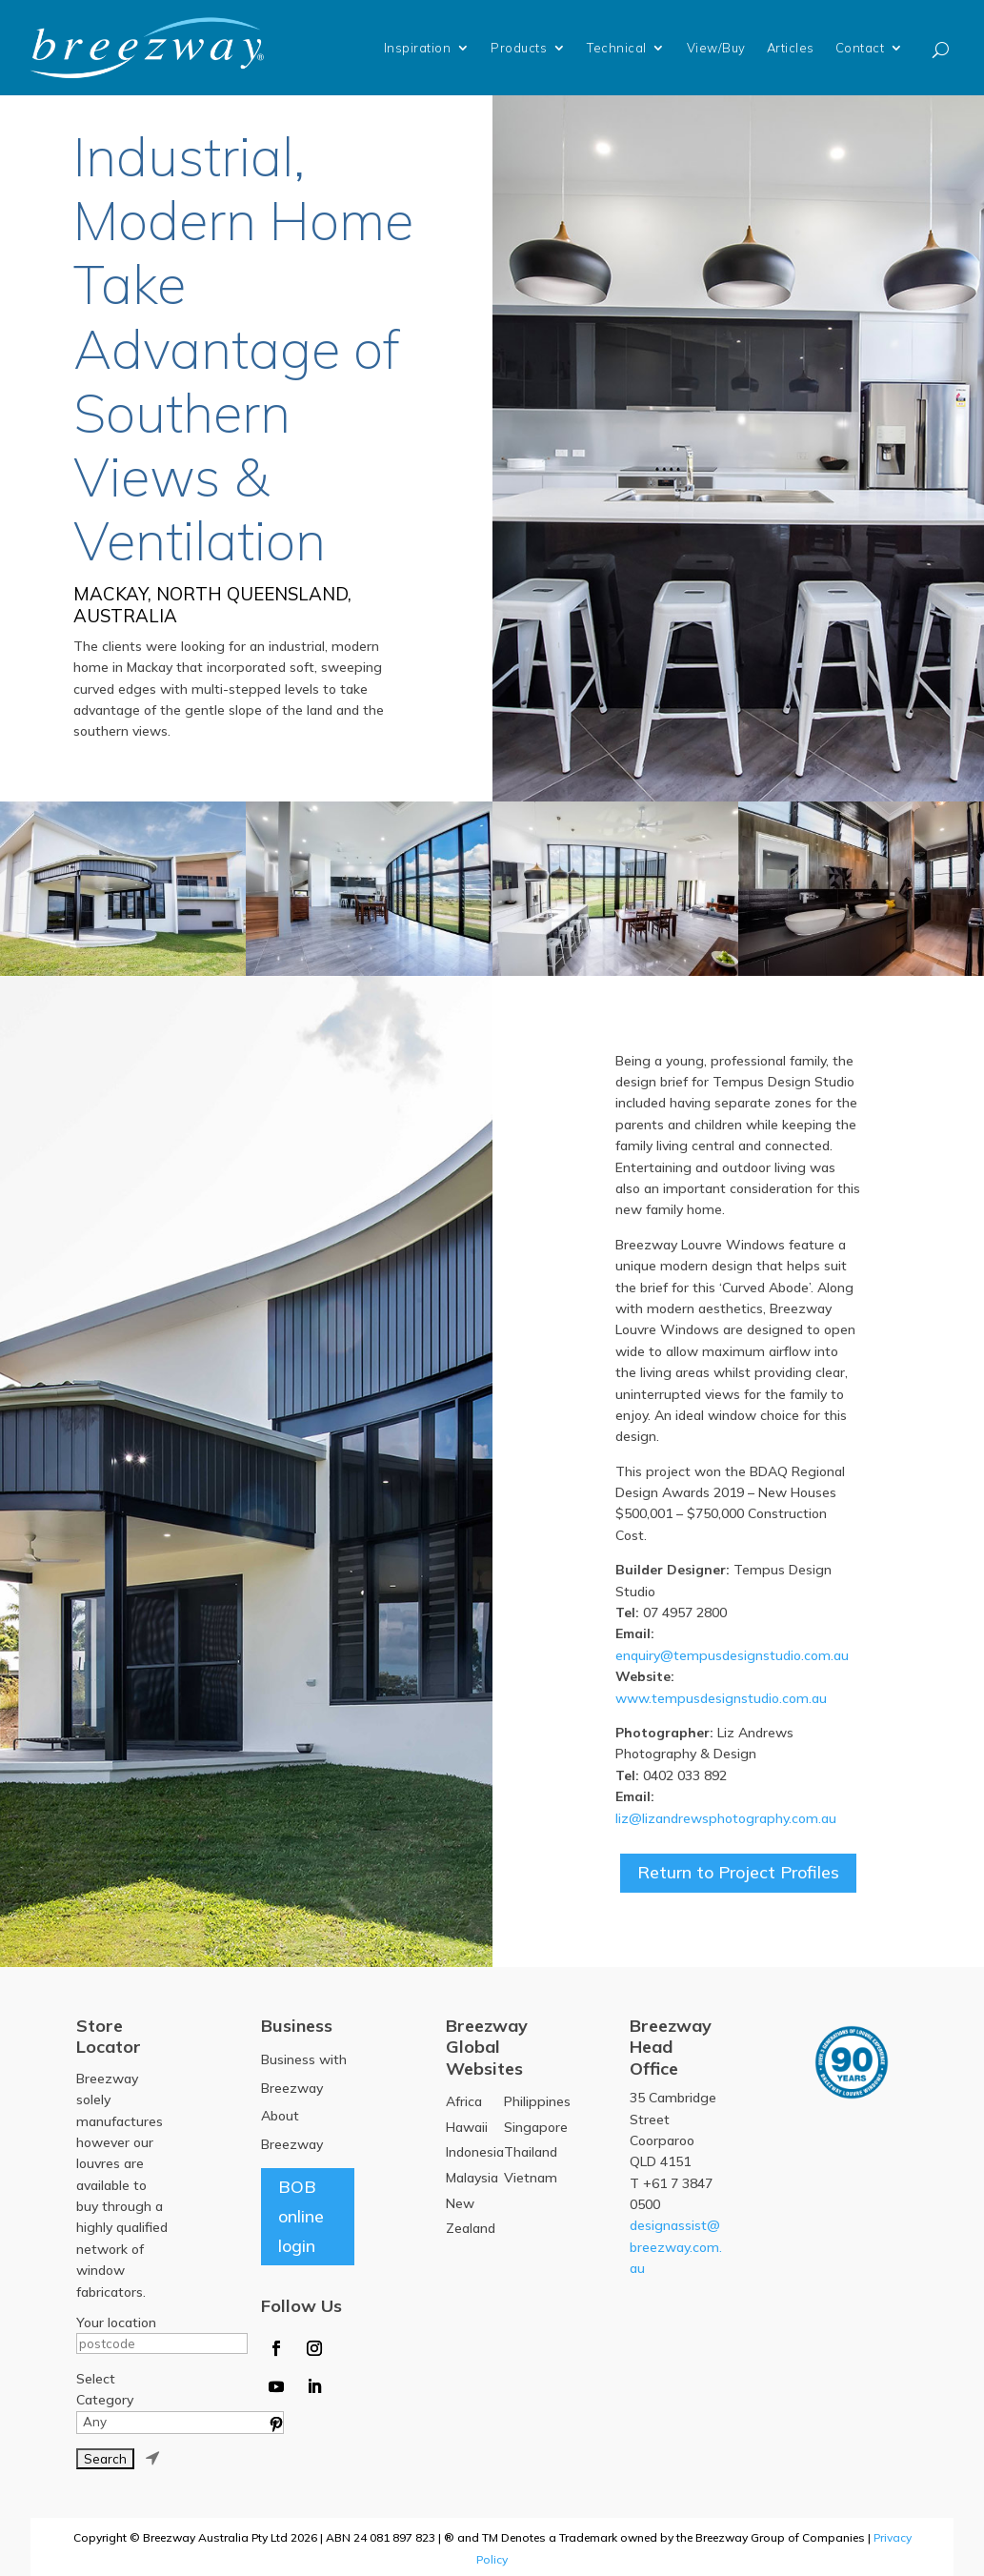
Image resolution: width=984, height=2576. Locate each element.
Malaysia (472, 2177)
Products (519, 47)
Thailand (530, 2151)
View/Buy (716, 47)
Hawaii (467, 2127)
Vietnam (530, 2177)
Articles (790, 47)
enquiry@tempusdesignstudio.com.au (732, 1655)
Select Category (104, 2389)
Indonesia (475, 2151)
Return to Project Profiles (738, 1872)
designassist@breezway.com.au (676, 2247)
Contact (860, 47)
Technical (617, 47)
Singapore (536, 2127)
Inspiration (418, 47)
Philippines (537, 2101)
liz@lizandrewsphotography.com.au (725, 1818)
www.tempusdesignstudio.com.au (721, 1698)
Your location (116, 2322)
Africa (464, 2101)
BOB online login (301, 2216)
